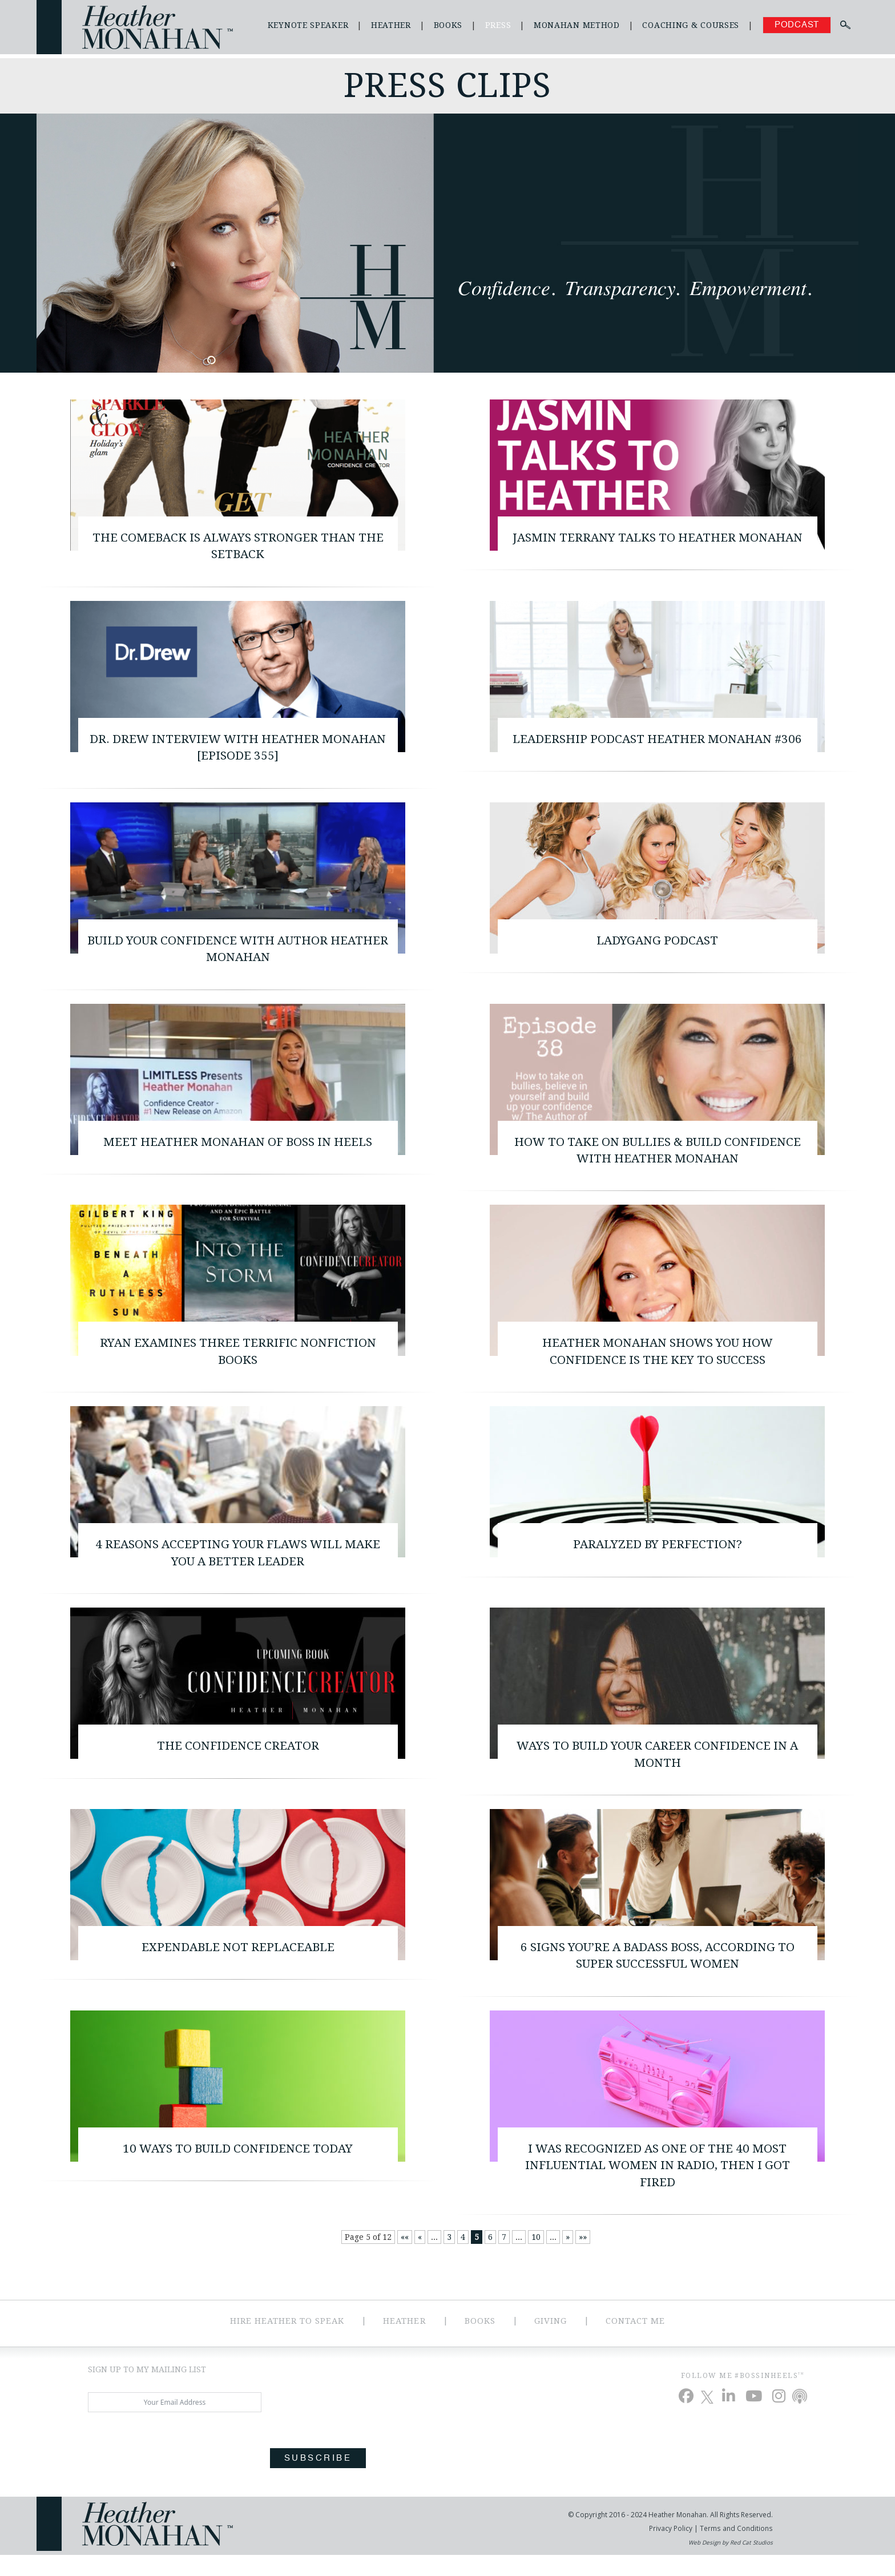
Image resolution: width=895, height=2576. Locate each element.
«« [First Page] (405, 2258)
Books (448, 25)
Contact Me (637, 2342)
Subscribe (318, 2480)
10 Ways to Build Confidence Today (238, 2168)
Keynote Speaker (308, 25)
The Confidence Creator (237, 1760)
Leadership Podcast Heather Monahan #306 (657, 742)
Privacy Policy (672, 2549)
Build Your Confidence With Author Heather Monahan (237, 955)
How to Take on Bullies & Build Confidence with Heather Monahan (657, 1158)
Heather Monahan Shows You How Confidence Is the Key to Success (657, 1362)
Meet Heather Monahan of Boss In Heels (238, 1149)
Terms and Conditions (736, 2549)
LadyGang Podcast (657, 946)
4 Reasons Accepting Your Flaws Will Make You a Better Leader (237, 1565)
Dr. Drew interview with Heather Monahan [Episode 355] (238, 751)
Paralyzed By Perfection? (657, 1556)
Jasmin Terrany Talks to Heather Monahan (658, 547)
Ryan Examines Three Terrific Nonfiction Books (237, 1362)
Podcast (797, 25)
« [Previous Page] (420, 2258)
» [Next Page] (568, 2258)
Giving (551, 2342)
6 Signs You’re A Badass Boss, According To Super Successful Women (657, 1973)
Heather (391, 25)
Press (498, 25)
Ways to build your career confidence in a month (657, 1769)
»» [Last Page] (583, 2258)
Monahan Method (577, 25)
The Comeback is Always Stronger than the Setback (238, 547)
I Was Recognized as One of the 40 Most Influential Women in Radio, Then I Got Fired (657, 2186)
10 (536, 2258)
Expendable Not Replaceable (237, 1964)
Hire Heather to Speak (286, 2342)
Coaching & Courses (690, 25)
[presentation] (174, 2467)
